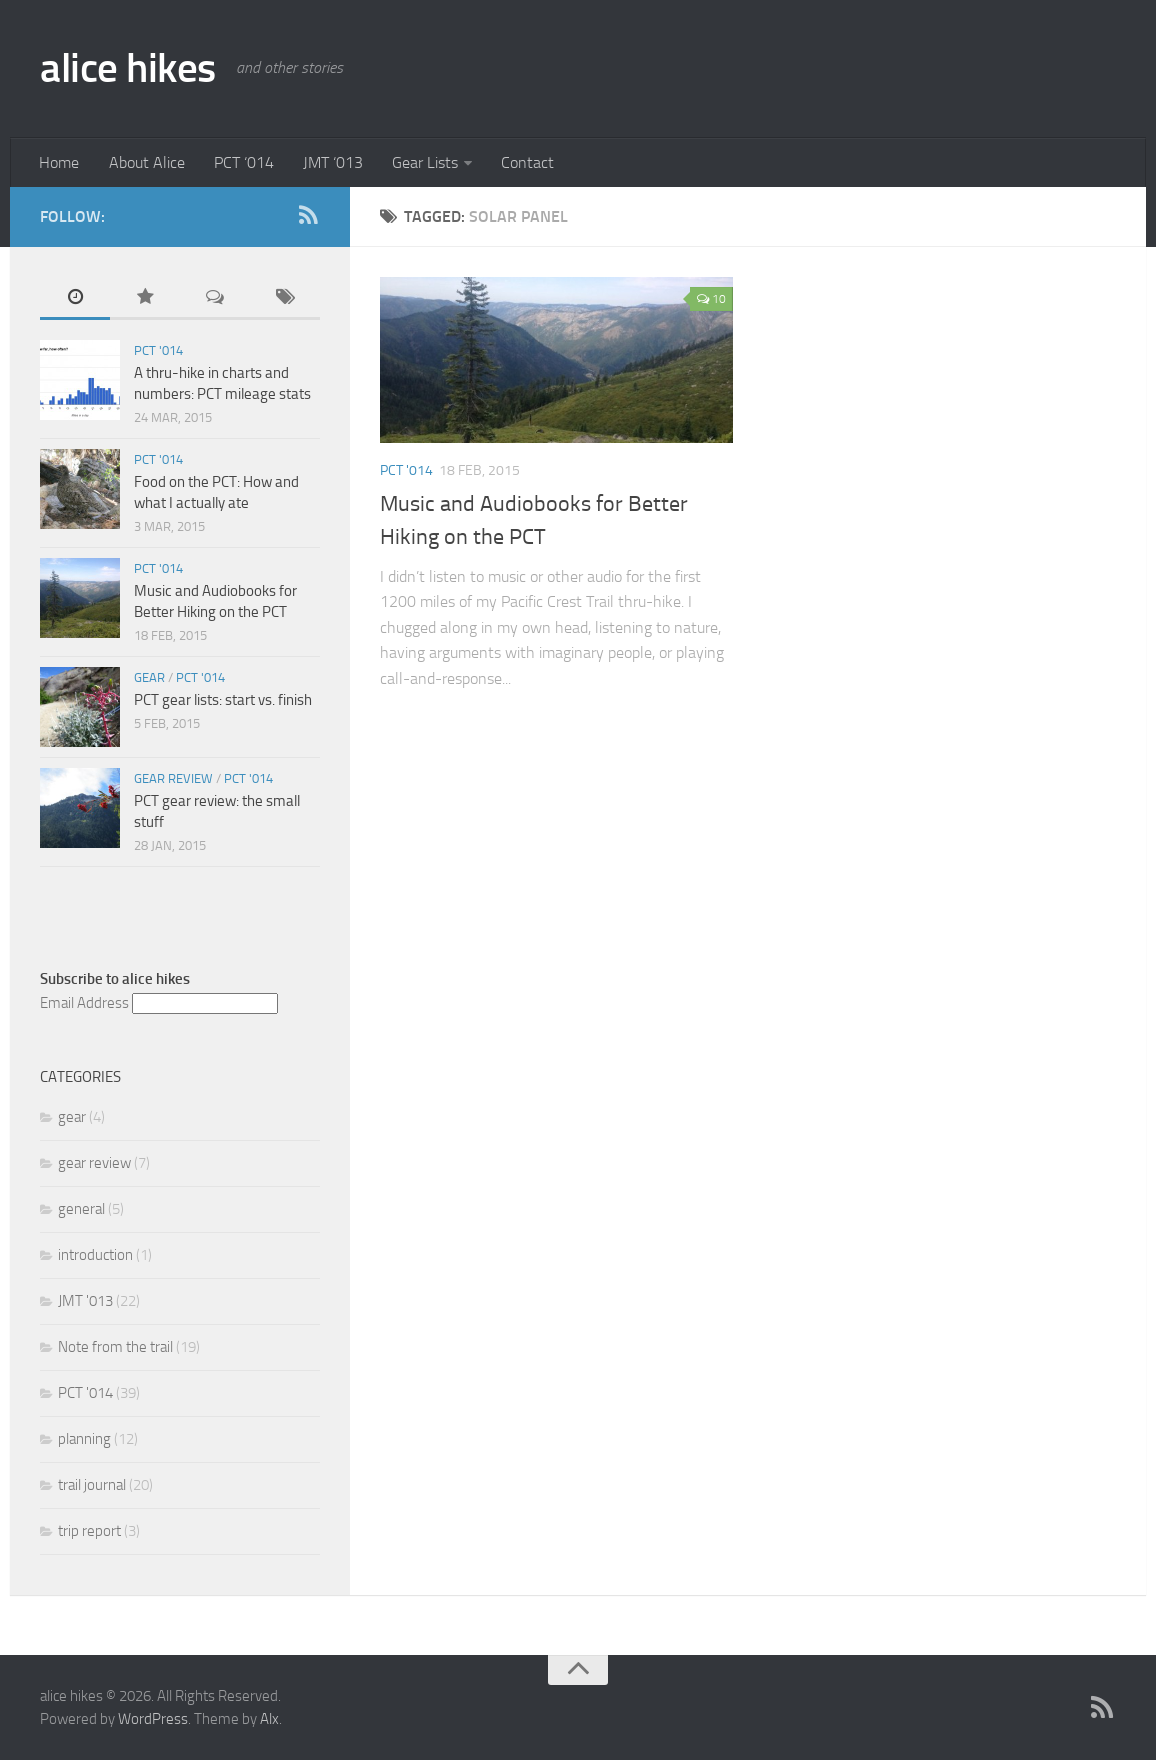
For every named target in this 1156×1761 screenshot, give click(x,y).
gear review (173, 779)
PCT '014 (406, 471)
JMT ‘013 (329, 162)
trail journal (92, 1486)
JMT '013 (85, 1302)
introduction (95, 1256)
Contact (521, 162)
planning (84, 1440)
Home (59, 162)
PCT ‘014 (241, 162)
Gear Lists (420, 162)
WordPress (153, 1720)
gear (149, 678)
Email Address (84, 1004)
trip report (89, 1532)
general (81, 1210)
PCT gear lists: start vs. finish (223, 701)
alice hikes (130, 68)
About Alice (145, 162)
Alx (269, 1720)
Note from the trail (115, 1348)
